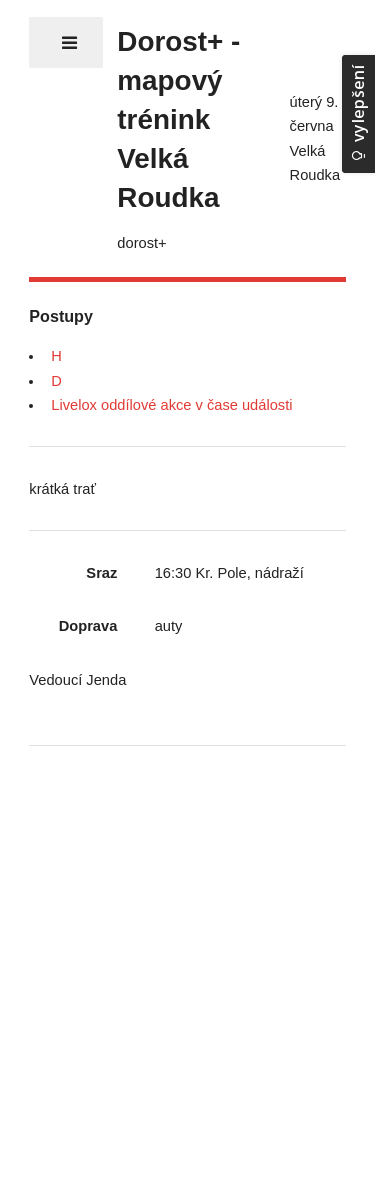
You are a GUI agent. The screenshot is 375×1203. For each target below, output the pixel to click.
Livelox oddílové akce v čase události (171, 405)
